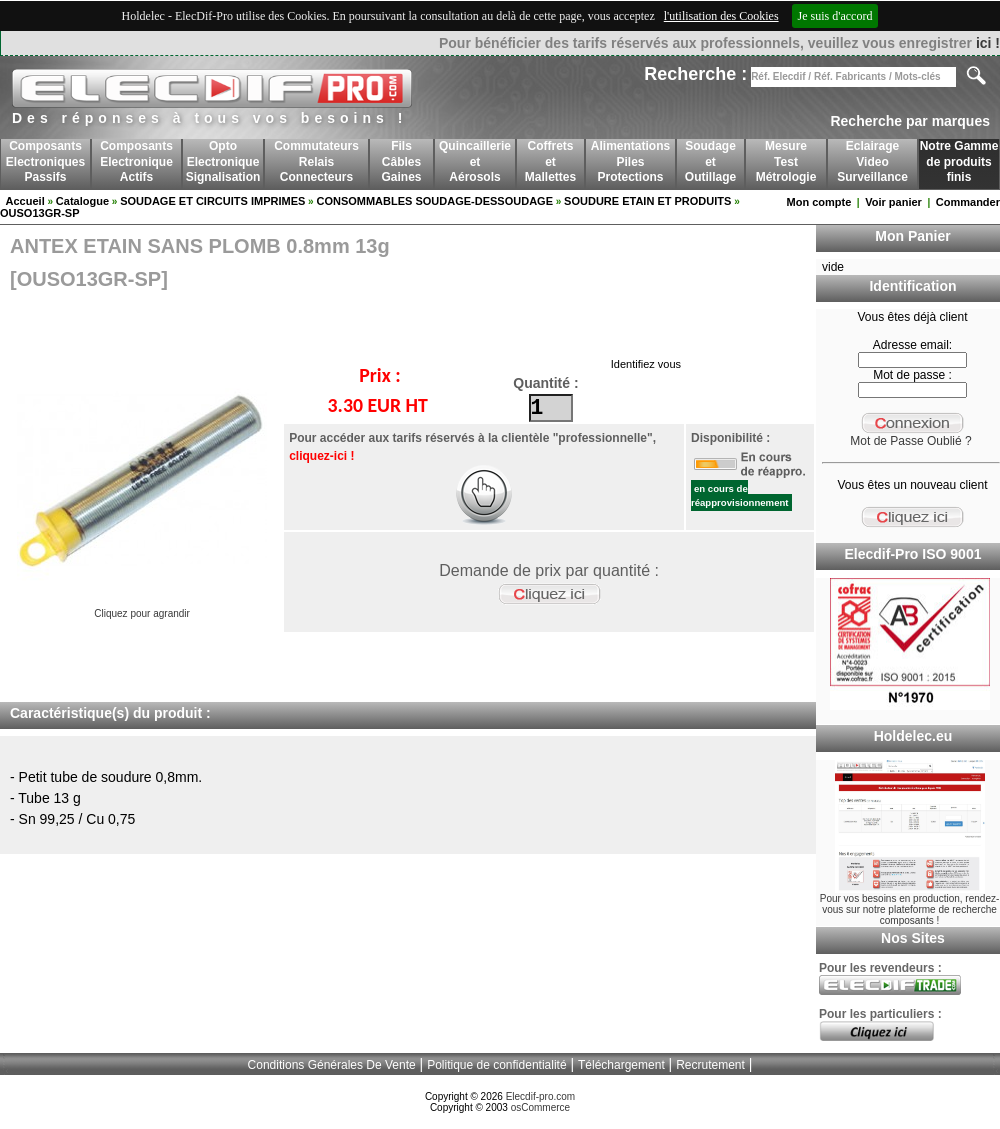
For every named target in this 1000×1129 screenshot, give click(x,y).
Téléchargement (621, 1065)
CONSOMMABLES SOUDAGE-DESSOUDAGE (434, 201)
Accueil (25, 201)
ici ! (988, 43)
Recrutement (710, 1065)
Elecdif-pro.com (540, 1096)
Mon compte (819, 202)
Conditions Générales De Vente (332, 1065)
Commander (968, 202)
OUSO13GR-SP (39, 213)
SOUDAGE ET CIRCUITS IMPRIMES (212, 201)
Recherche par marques (910, 121)
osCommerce (540, 1107)
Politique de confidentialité (496, 1065)
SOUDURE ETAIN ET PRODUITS (647, 201)
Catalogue (82, 201)
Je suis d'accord (835, 16)
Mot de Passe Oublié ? (910, 441)
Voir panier (893, 202)
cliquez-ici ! (321, 456)
